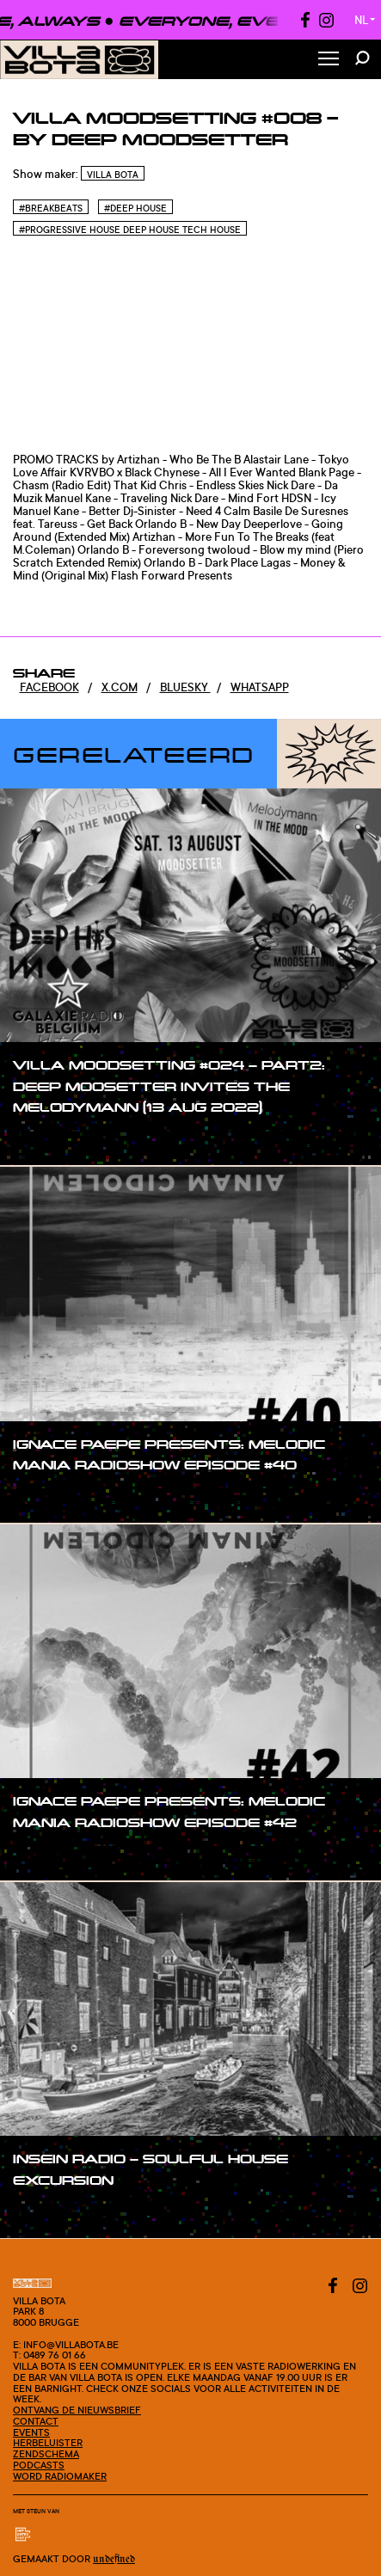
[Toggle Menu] (328, 59)
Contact (35, 2421)
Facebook (49, 687)
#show (48, 1140)
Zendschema (46, 2454)
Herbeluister (48, 2443)
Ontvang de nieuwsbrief (77, 2410)
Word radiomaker (60, 2476)
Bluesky (185, 687)
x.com (119, 687)
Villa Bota (112, 175)
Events (31, 2432)
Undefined (114, 2559)
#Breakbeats (51, 208)
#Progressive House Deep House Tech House (130, 230)
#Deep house (135, 208)
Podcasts (39, 2465)
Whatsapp (259, 687)
